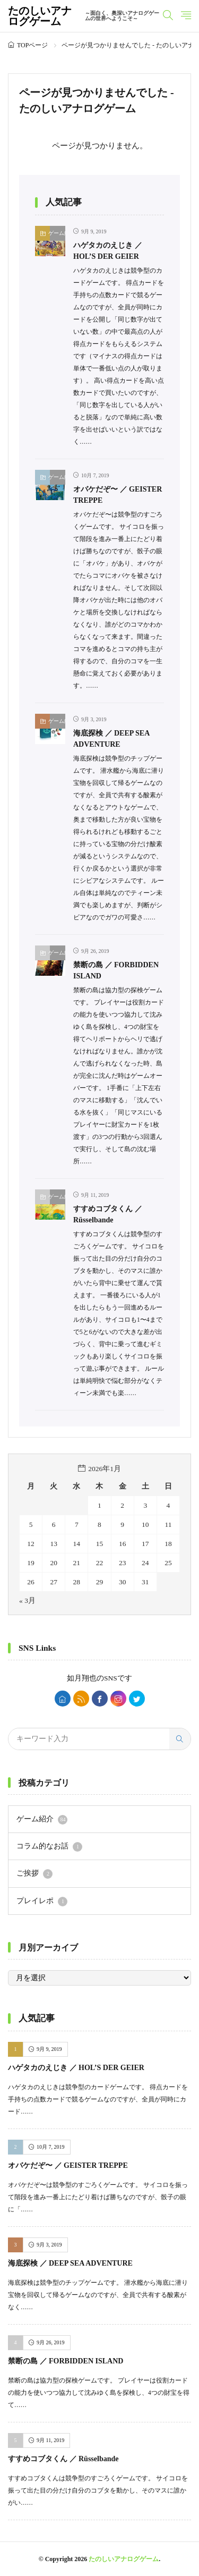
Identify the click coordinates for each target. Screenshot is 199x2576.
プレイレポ (41, 1901)
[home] (63, 1699)
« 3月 (27, 1600)
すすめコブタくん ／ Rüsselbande (63, 2459)
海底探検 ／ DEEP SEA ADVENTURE (70, 2263)
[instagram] (118, 1699)
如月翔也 (82, 1678)
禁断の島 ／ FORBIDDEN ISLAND (65, 2361)
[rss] (81, 1699)
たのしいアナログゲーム (85, 16)
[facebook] (100, 1699)
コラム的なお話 (49, 1847)
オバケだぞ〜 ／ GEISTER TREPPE (68, 2165)
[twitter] (137, 1699)
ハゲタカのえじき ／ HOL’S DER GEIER (76, 2068)
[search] (180, 1739)
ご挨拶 (34, 1874)
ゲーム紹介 (57, 233)
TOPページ (32, 45)
